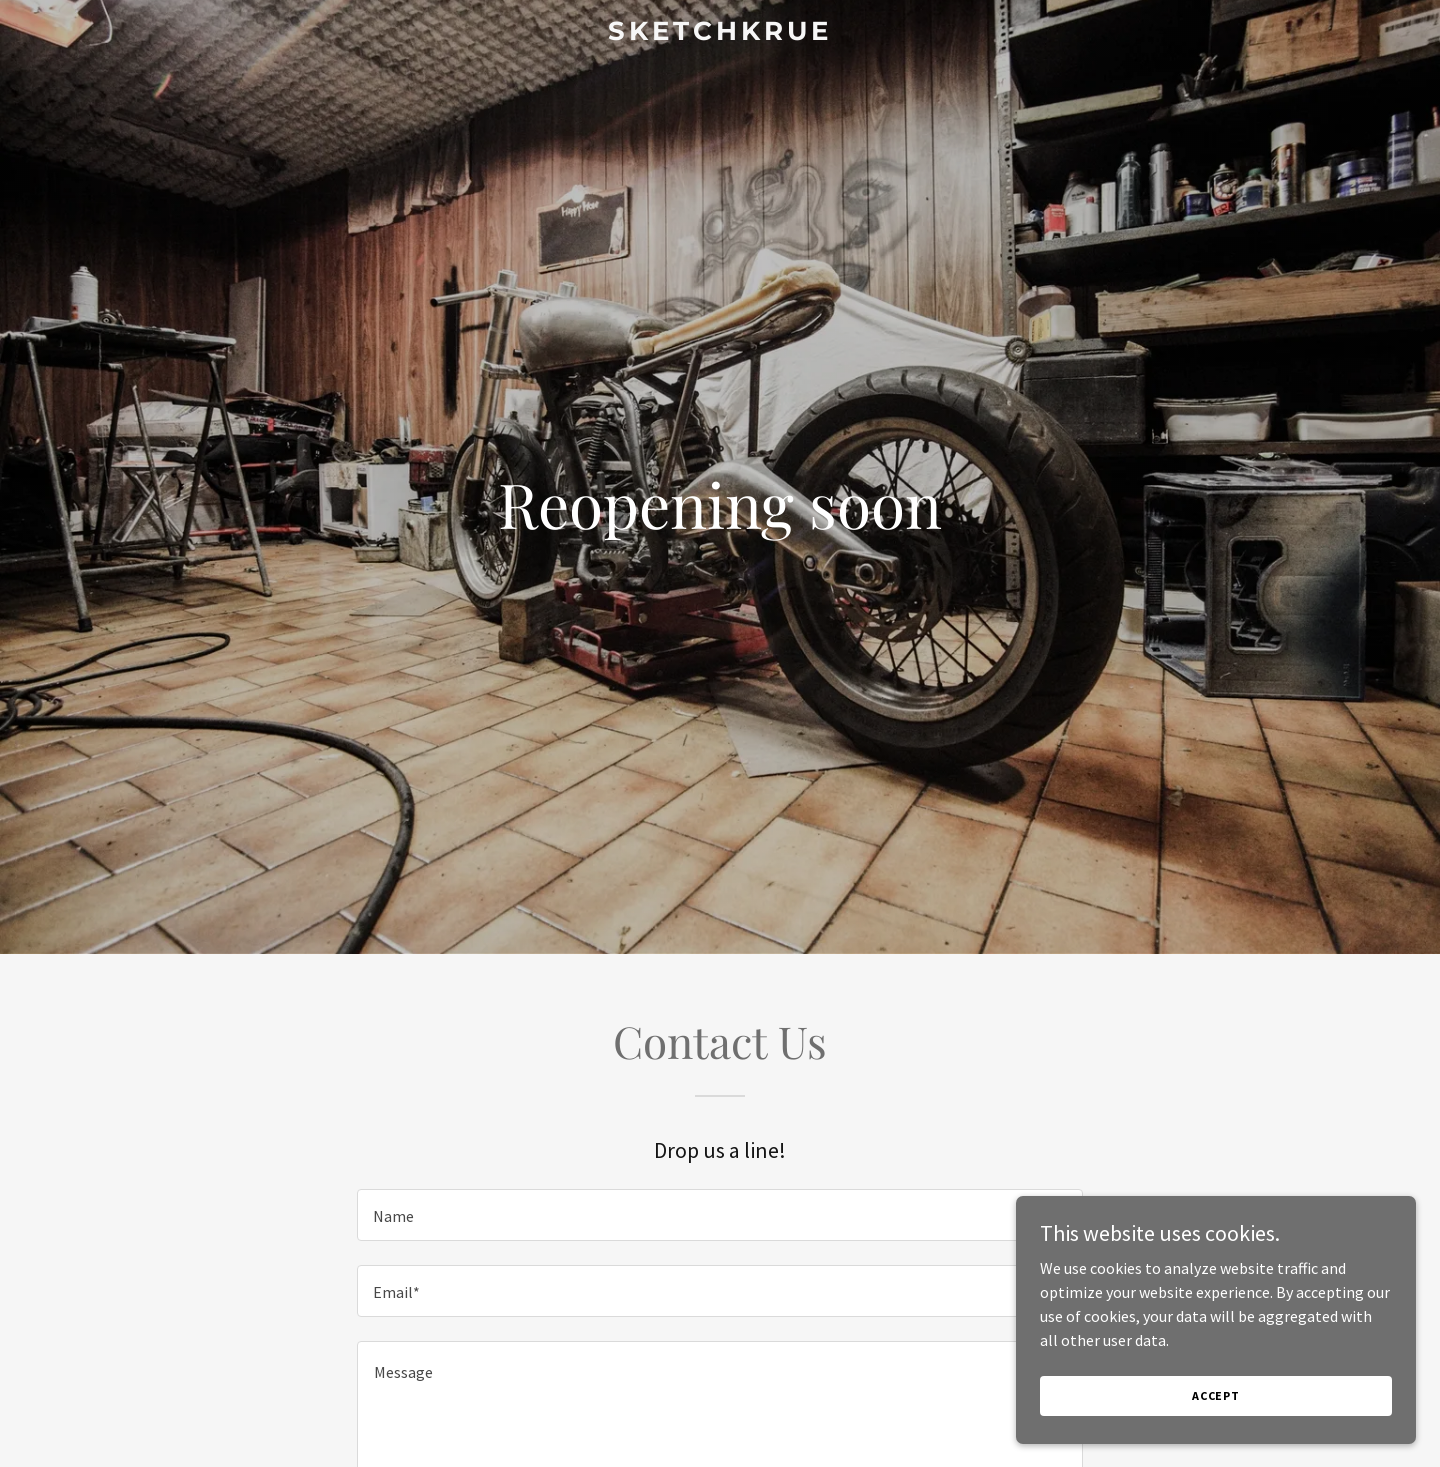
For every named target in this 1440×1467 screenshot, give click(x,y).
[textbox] (719, 1215)
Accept (1216, 1422)
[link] (720, 34)
